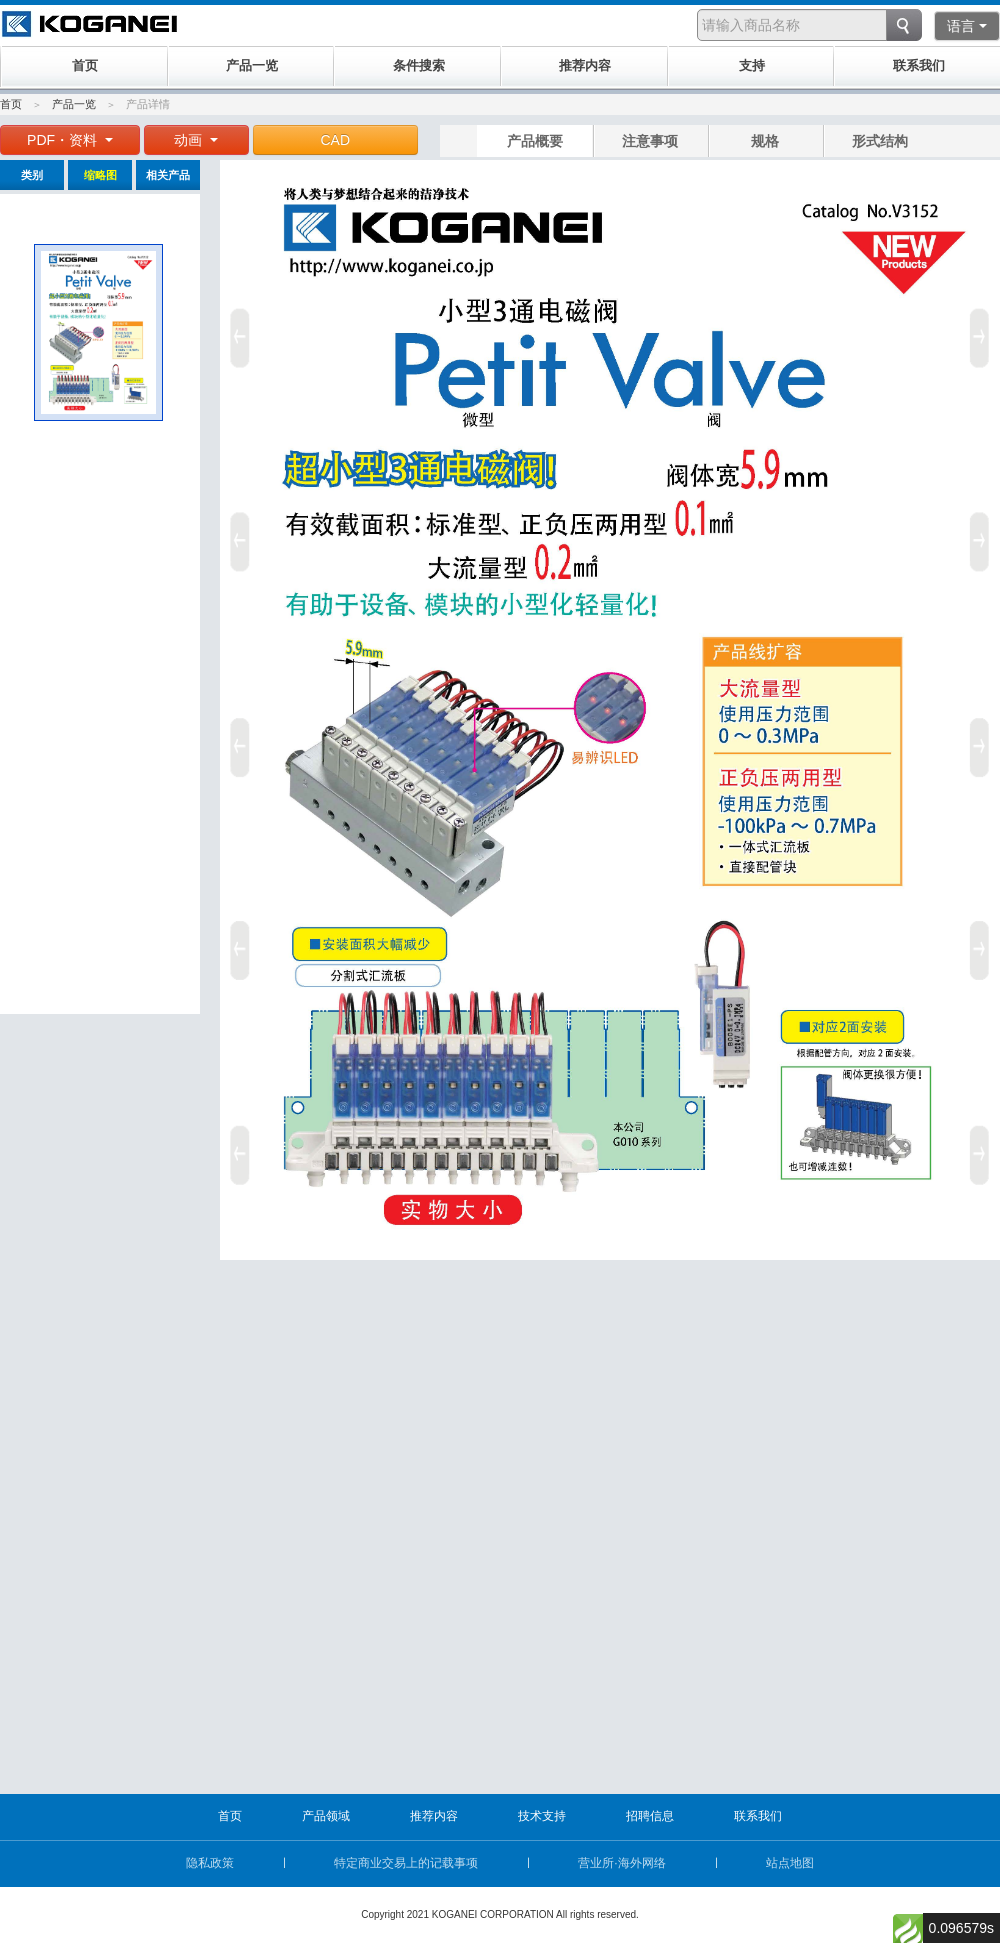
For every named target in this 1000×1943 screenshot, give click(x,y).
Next (983, 740)
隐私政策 (210, 1863)
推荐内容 (434, 1816)
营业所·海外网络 (621, 1863)
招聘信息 (650, 1816)
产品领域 (326, 1816)
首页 (11, 104)
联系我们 (758, 1816)
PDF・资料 (70, 140)
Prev (237, 740)
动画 (196, 140)
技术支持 (542, 1816)
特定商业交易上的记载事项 (406, 1863)
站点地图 (790, 1863)
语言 (967, 26)
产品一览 (74, 104)
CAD (336, 140)
